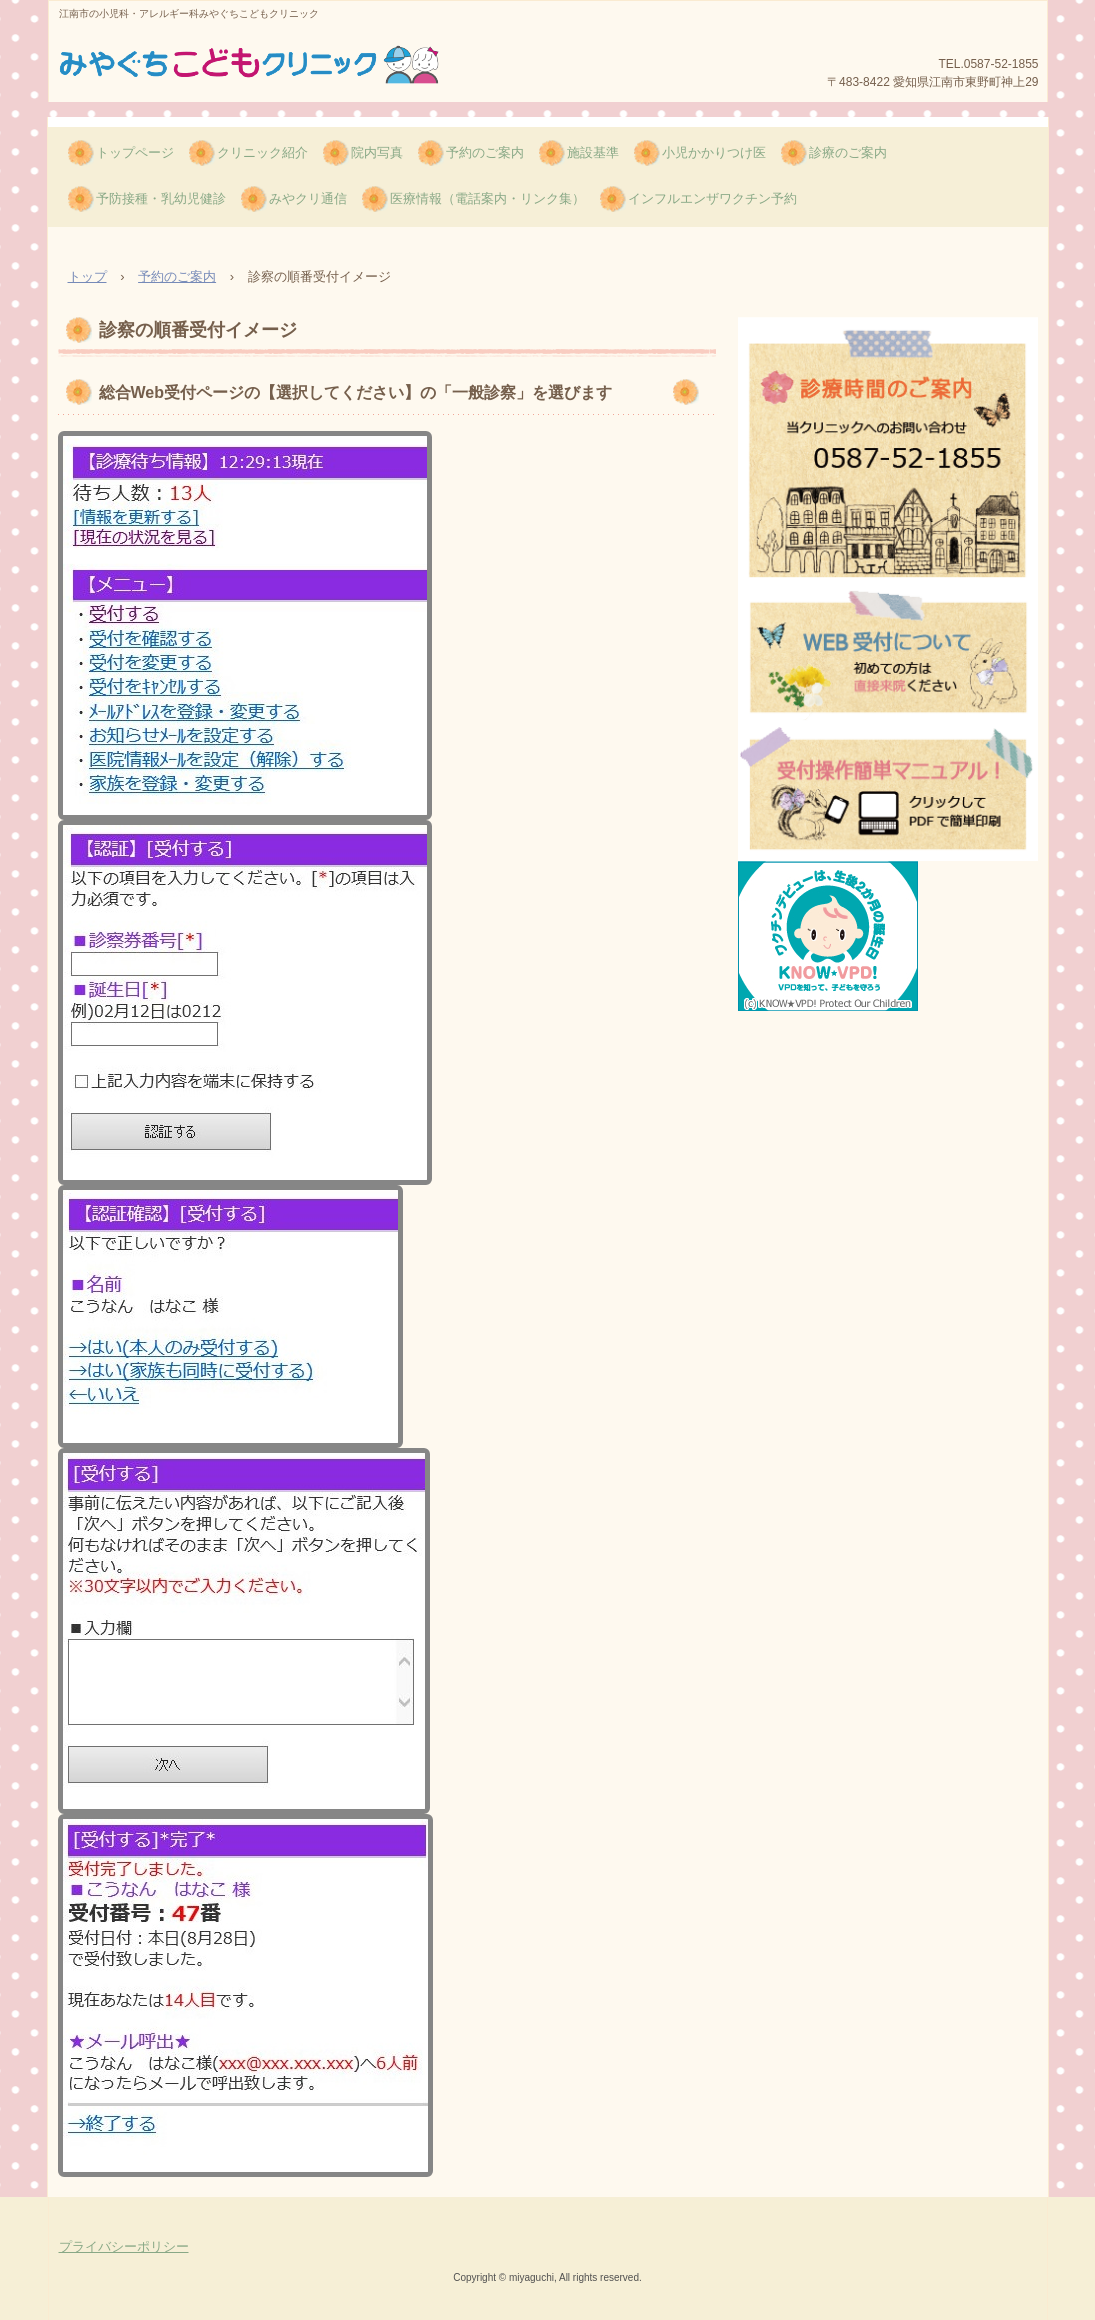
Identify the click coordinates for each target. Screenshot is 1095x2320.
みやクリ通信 (308, 198)
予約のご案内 (485, 152)
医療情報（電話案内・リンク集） (487, 198)
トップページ (135, 152)
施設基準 (593, 152)
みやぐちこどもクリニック (252, 69)
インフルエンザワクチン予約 (712, 198)
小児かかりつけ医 (714, 152)
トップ (87, 276)
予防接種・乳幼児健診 (161, 198)
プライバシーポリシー (124, 2246)
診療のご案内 (848, 152)
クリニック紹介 (262, 152)
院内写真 (377, 152)
